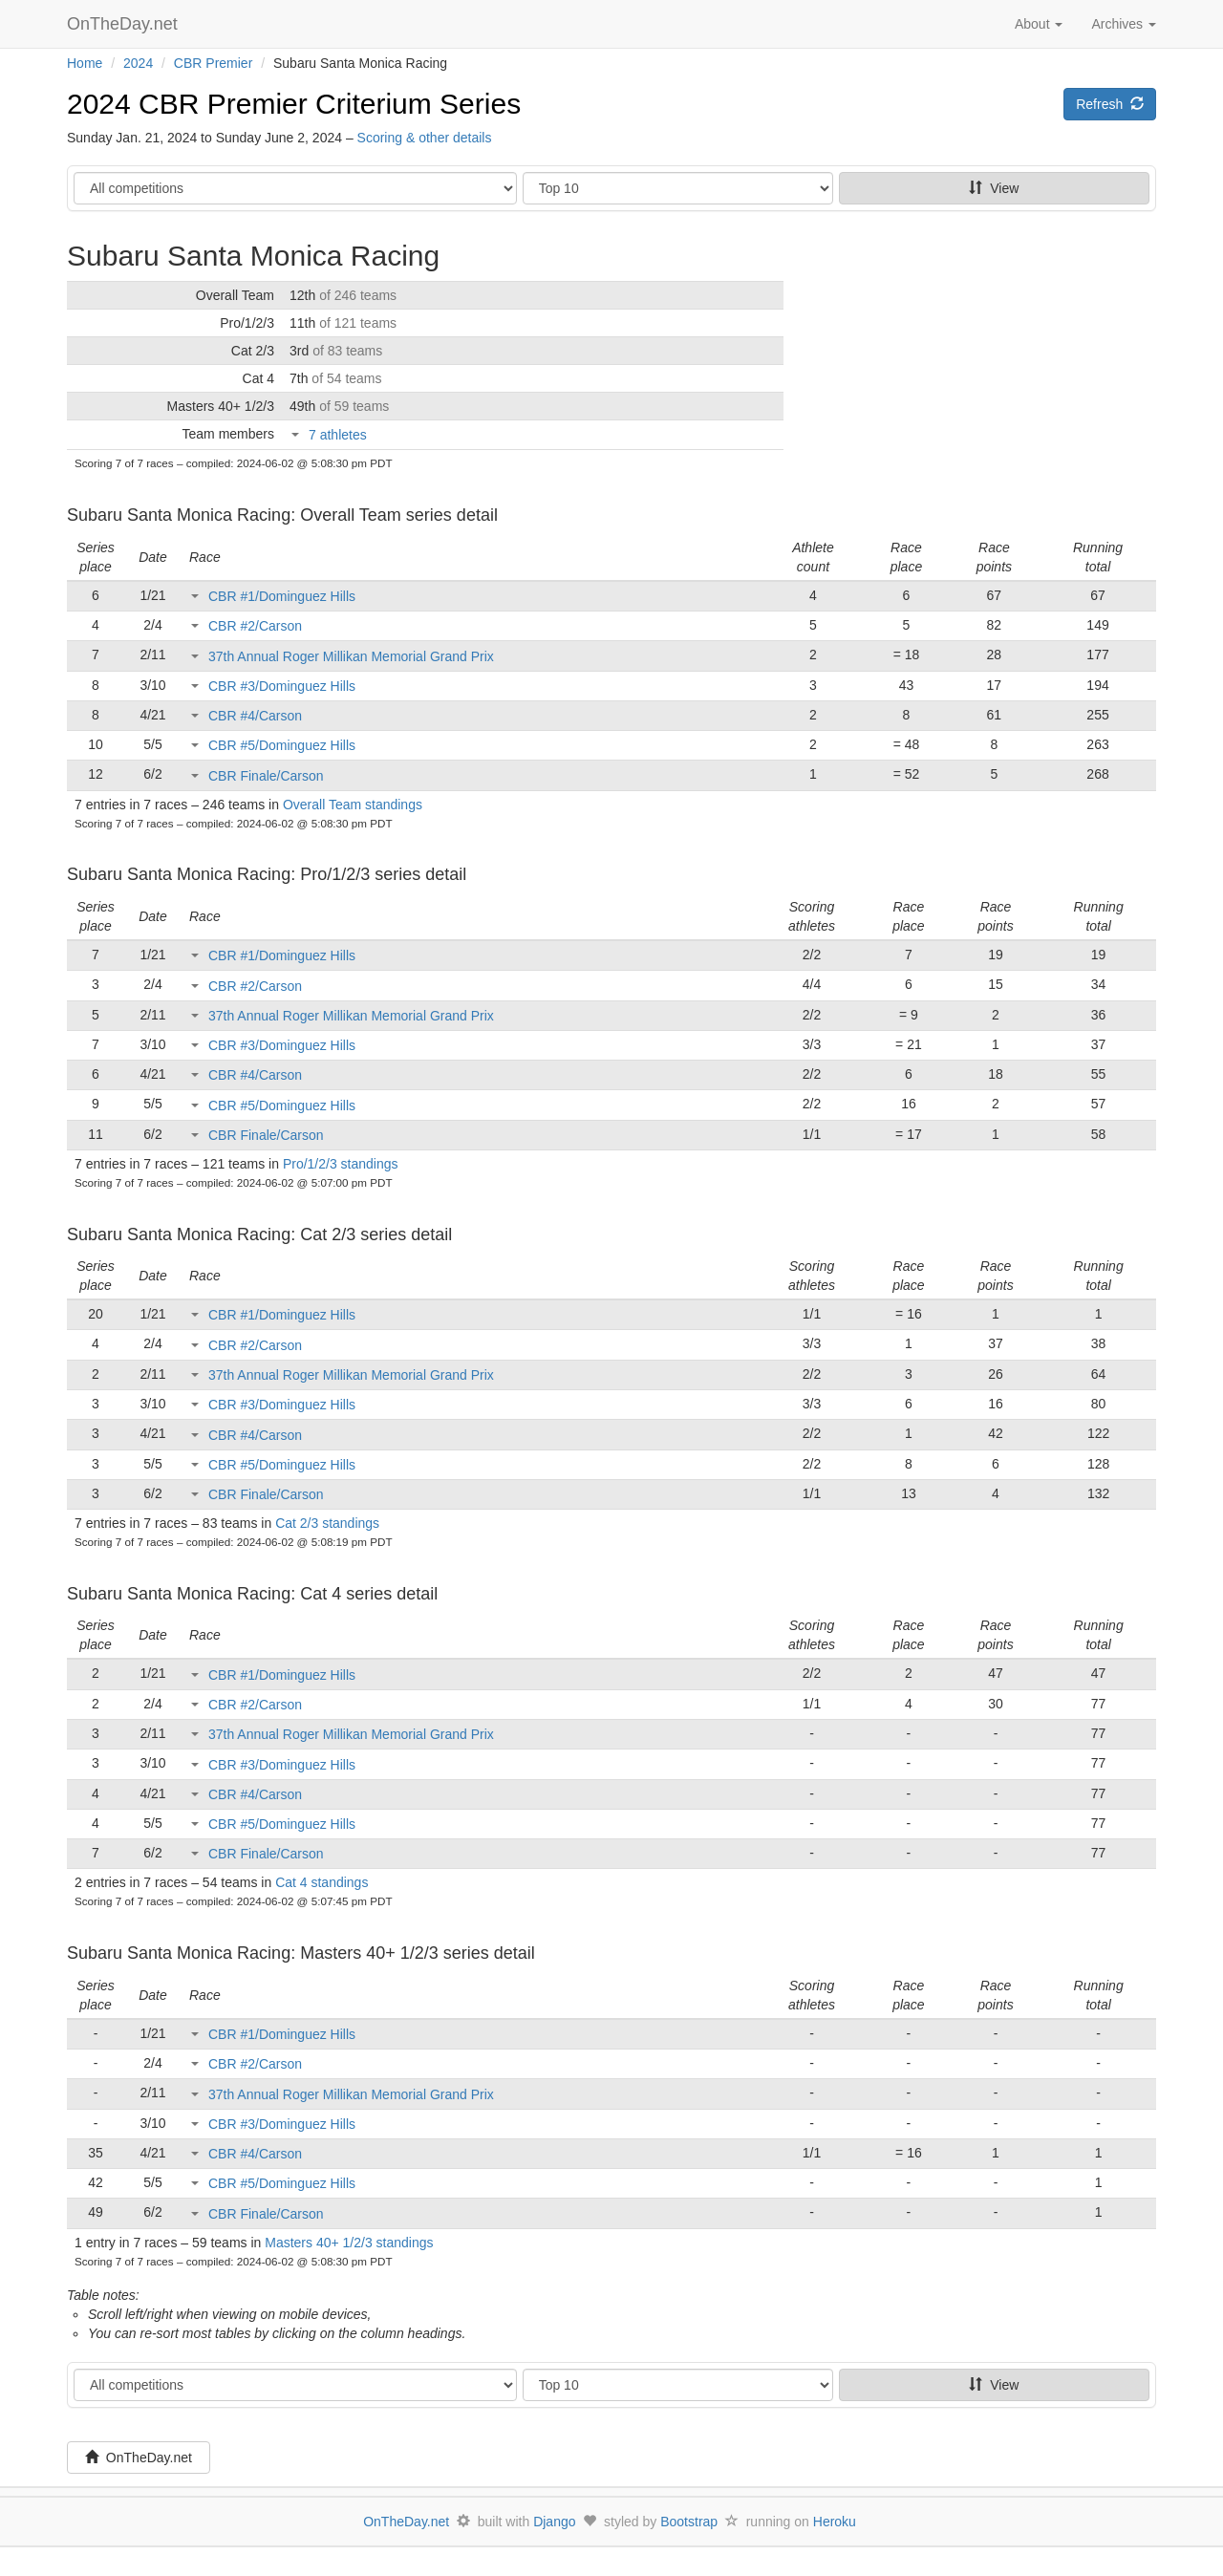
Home (84, 63)
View (994, 188)
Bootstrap (689, 2521)
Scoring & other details (424, 137)
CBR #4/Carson (255, 715)
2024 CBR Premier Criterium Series (294, 103)
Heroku (834, 2521)
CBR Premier (213, 63)
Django (554, 2521)
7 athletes (338, 434)
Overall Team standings (352, 804)
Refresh (1110, 104)
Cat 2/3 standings (327, 1523)
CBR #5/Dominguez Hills (281, 745)
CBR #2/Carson (255, 625)
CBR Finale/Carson (266, 776)
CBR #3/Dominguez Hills (281, 686)
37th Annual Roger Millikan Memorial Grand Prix (351, 656)
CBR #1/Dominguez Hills (281, 596)
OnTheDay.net (124, 23)
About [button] (1038, 24)
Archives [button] (1123, 24)
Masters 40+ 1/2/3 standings (349, 2242)
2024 (138, 63)
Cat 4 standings (321, 1882)
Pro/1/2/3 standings (340, 1163)
